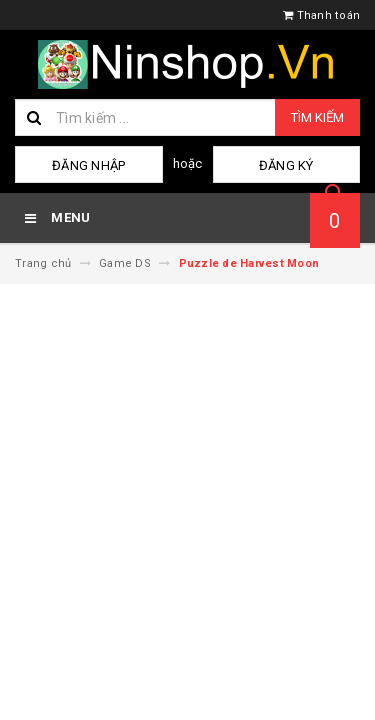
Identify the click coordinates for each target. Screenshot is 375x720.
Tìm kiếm (317, 117)
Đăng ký (286, 165)
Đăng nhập (88, 165)
